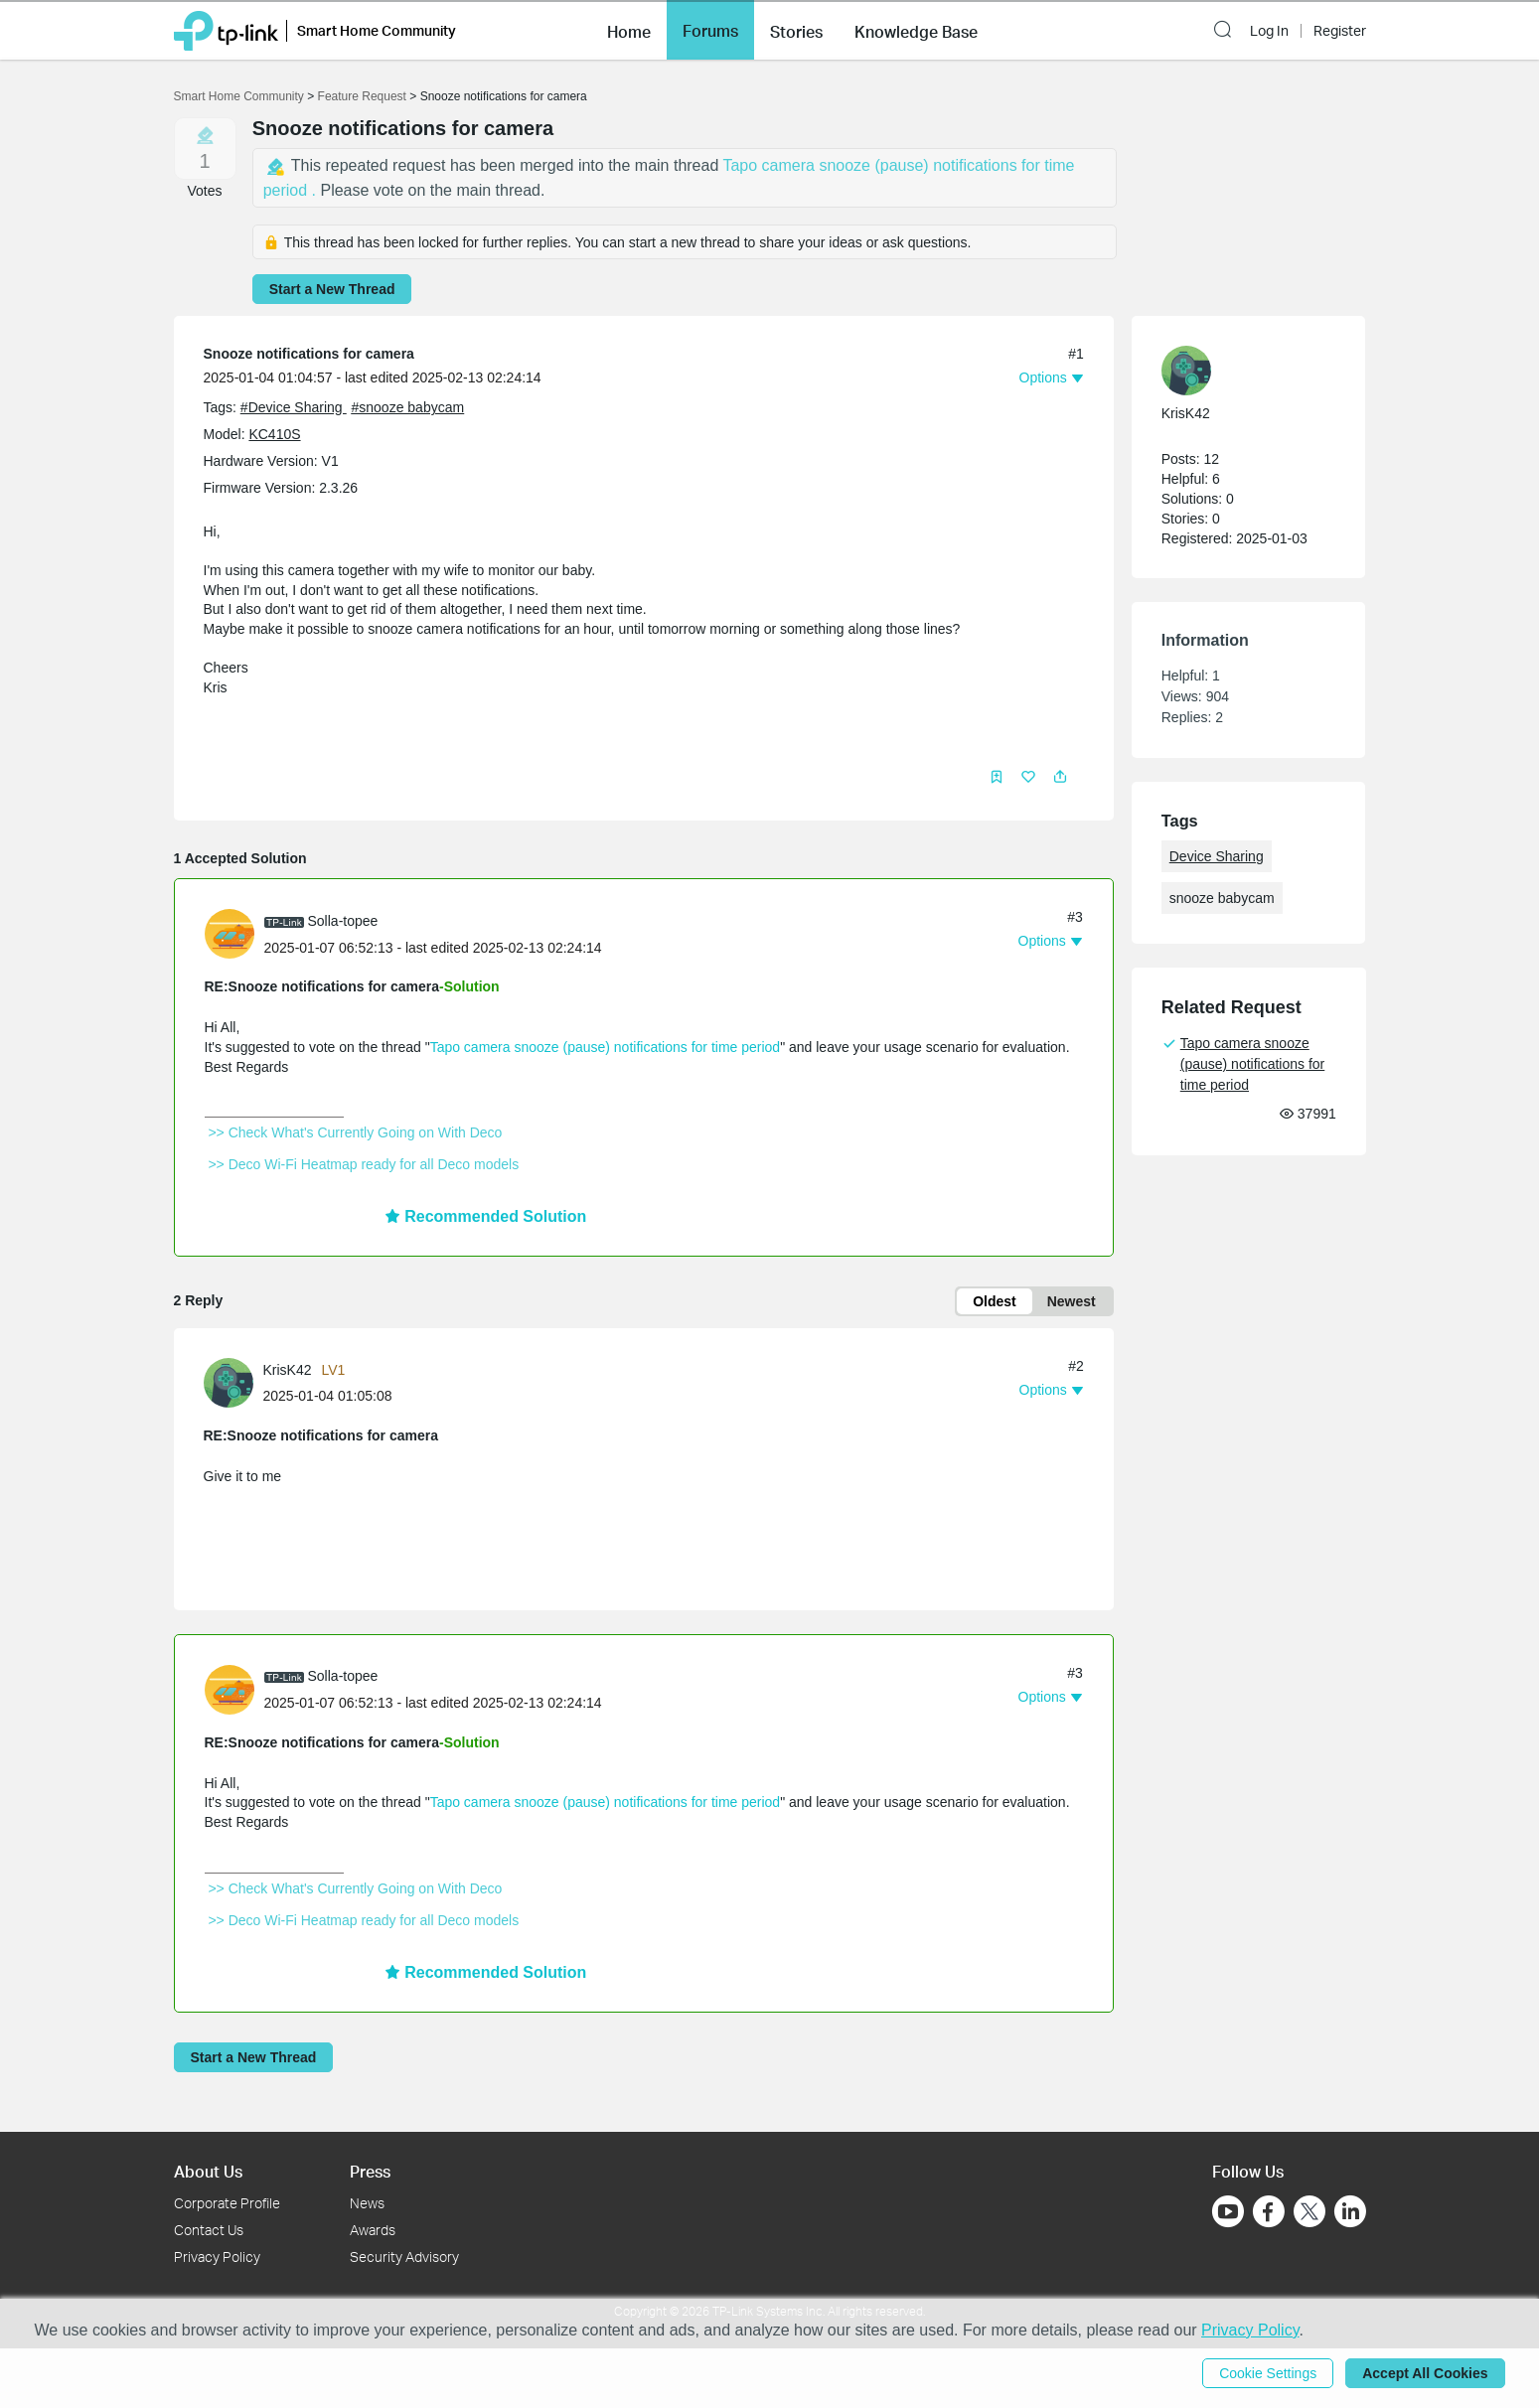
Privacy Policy (217, 2256)
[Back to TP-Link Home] (226, 29)
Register (1339, 31)
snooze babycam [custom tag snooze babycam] (1222, 898)
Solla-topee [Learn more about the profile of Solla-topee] (343, 921)
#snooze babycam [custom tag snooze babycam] (407, 407)
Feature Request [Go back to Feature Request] (362, 96)
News (367, 2202)
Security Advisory (404, 2256)
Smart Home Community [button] (376, 30)
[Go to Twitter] (1309, 2213)
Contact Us (208, 2229)
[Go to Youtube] (1228, 2211)
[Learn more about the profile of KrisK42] (233, 1382)
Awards (372, 2229)
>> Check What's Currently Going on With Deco (356, 1132)
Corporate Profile (227, 2202)
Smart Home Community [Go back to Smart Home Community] (239, 96)
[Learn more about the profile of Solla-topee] (234, 933)
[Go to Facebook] (1269, 2211)
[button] (629, 30)
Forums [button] (710, 31)
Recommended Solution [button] (486, 1216)
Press (370, 2171)
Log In (1269, 31)
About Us (208, 2171)
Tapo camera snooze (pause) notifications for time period (605, 1047)
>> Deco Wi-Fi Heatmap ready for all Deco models (364, 1164)
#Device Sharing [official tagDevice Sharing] (293, 407)
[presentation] (229, 934)
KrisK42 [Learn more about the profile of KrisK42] (287, 1370)
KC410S (274, 434)
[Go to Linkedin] (1350, 2211)
